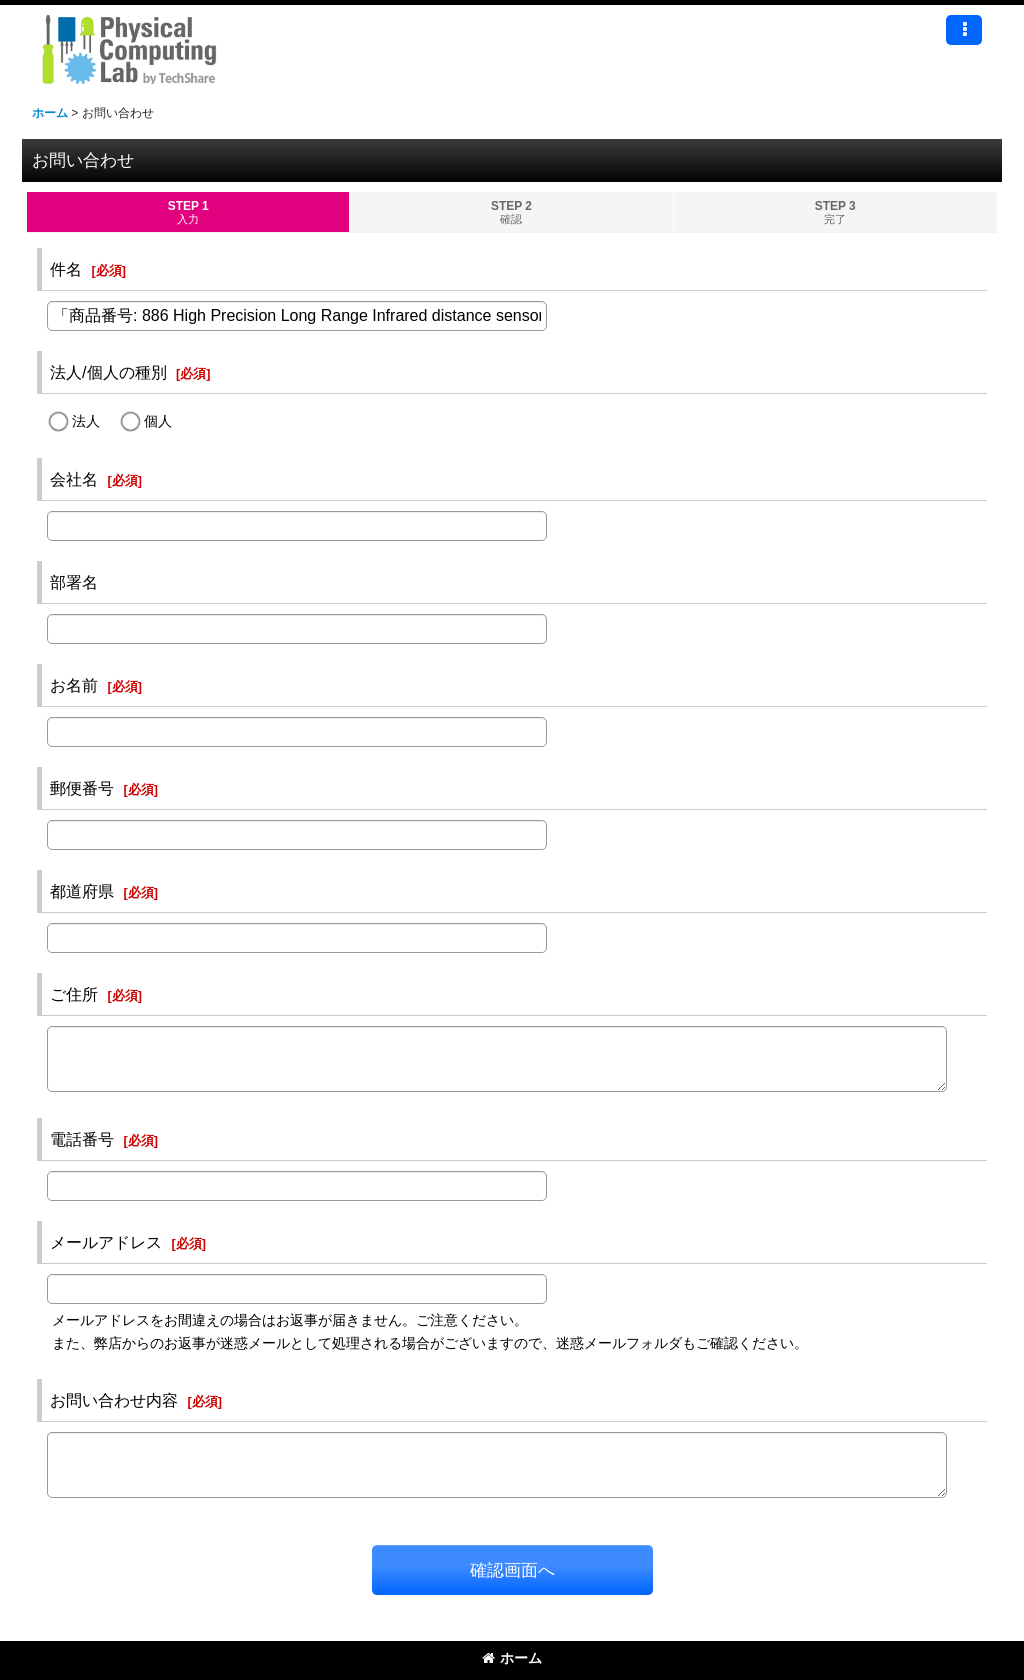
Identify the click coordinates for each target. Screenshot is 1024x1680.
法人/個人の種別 (108, 372)
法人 (86, 421)
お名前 (74, 685)
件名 (66, 269)
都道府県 (82, 891)
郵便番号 (82, 788)
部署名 (74, 582)
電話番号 (82, 1139)
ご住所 (74, 994)
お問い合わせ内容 (114, 1400)
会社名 (74, 479)
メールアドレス (106, 1242)
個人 (158, 421)
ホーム (512, 1658)
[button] (964, 30)
